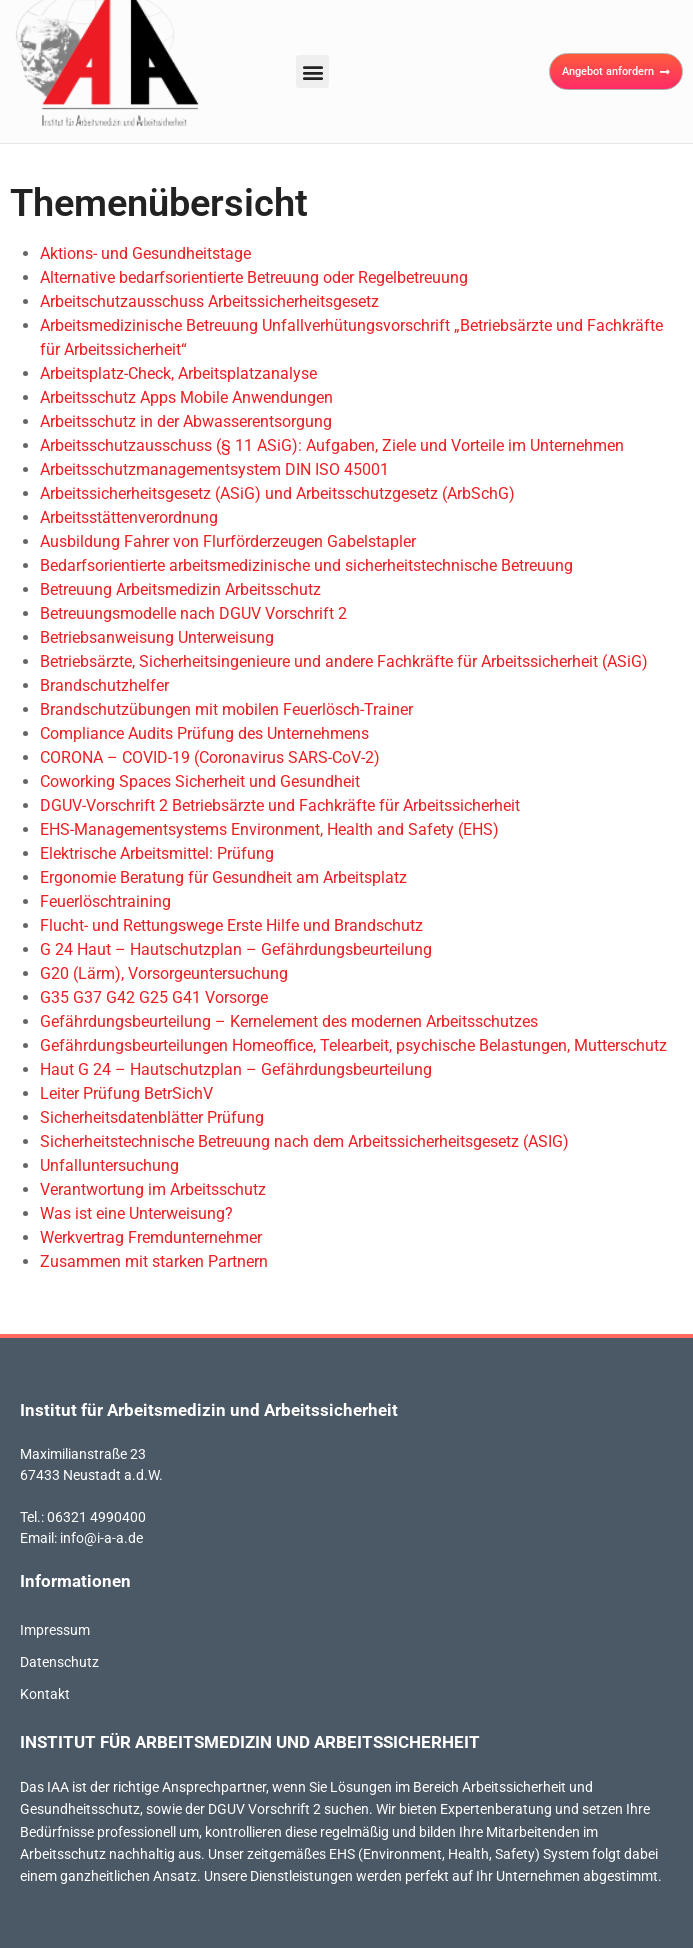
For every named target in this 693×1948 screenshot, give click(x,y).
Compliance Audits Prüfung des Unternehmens (204, 733)
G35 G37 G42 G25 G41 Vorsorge (154, 997)
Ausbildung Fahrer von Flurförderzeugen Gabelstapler (228, 541)
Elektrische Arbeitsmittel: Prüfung (157, 853)
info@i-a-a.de (101, 1538)
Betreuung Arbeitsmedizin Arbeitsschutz (180, 589)
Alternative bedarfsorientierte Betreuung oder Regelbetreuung (254, 277)
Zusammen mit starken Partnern (154, 1261)
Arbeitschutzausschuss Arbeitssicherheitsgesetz (209, 301)
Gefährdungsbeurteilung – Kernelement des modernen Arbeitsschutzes (289, 1021)
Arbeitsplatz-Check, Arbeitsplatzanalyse (178, 373)
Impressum (55, 1630)
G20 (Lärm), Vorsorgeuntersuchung (164, 973)
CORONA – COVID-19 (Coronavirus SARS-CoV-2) (210, 757)
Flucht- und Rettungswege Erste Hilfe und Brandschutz (231, 925)
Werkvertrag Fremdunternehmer (151, 1237)
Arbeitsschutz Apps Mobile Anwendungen (186, 397)
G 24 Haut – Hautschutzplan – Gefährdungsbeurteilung (236, 949)
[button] (312, 71)
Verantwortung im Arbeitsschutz (153, 1189)
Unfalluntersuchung (109, 1165)
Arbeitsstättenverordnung (129, 517)
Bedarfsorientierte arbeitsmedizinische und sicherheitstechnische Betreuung (306, 565)
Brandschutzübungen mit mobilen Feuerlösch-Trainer (226, 709)
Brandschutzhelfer (104, 685)
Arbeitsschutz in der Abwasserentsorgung (186, 421)
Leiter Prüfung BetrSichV (126, 1093)
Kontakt (45, 1694)
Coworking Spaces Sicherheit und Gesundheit (200, 781)
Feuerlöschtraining (105, 901)
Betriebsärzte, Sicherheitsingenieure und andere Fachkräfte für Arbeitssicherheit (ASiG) (344, 661)
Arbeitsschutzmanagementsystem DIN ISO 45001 (214, 469)
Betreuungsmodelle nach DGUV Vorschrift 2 (193, 613)
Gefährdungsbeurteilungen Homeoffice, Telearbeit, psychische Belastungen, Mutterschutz (353, 1045)
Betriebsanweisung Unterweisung (157, 637)
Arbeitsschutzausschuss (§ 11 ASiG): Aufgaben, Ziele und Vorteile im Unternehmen (332, 445)
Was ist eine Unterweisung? (136, 1213)
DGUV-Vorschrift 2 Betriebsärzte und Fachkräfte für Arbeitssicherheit (280, 805)
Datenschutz (59, 1662)
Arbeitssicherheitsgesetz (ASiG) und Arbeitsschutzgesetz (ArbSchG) (277, 493)
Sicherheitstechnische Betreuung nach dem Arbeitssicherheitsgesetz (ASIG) (304, 1141)
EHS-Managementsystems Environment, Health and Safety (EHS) (269, 829)
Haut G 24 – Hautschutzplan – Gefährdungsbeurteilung (236, 1069)
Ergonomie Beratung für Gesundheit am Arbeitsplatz (223, 877)
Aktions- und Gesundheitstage (145, 253)
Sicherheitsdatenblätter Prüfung (152, 1117)
